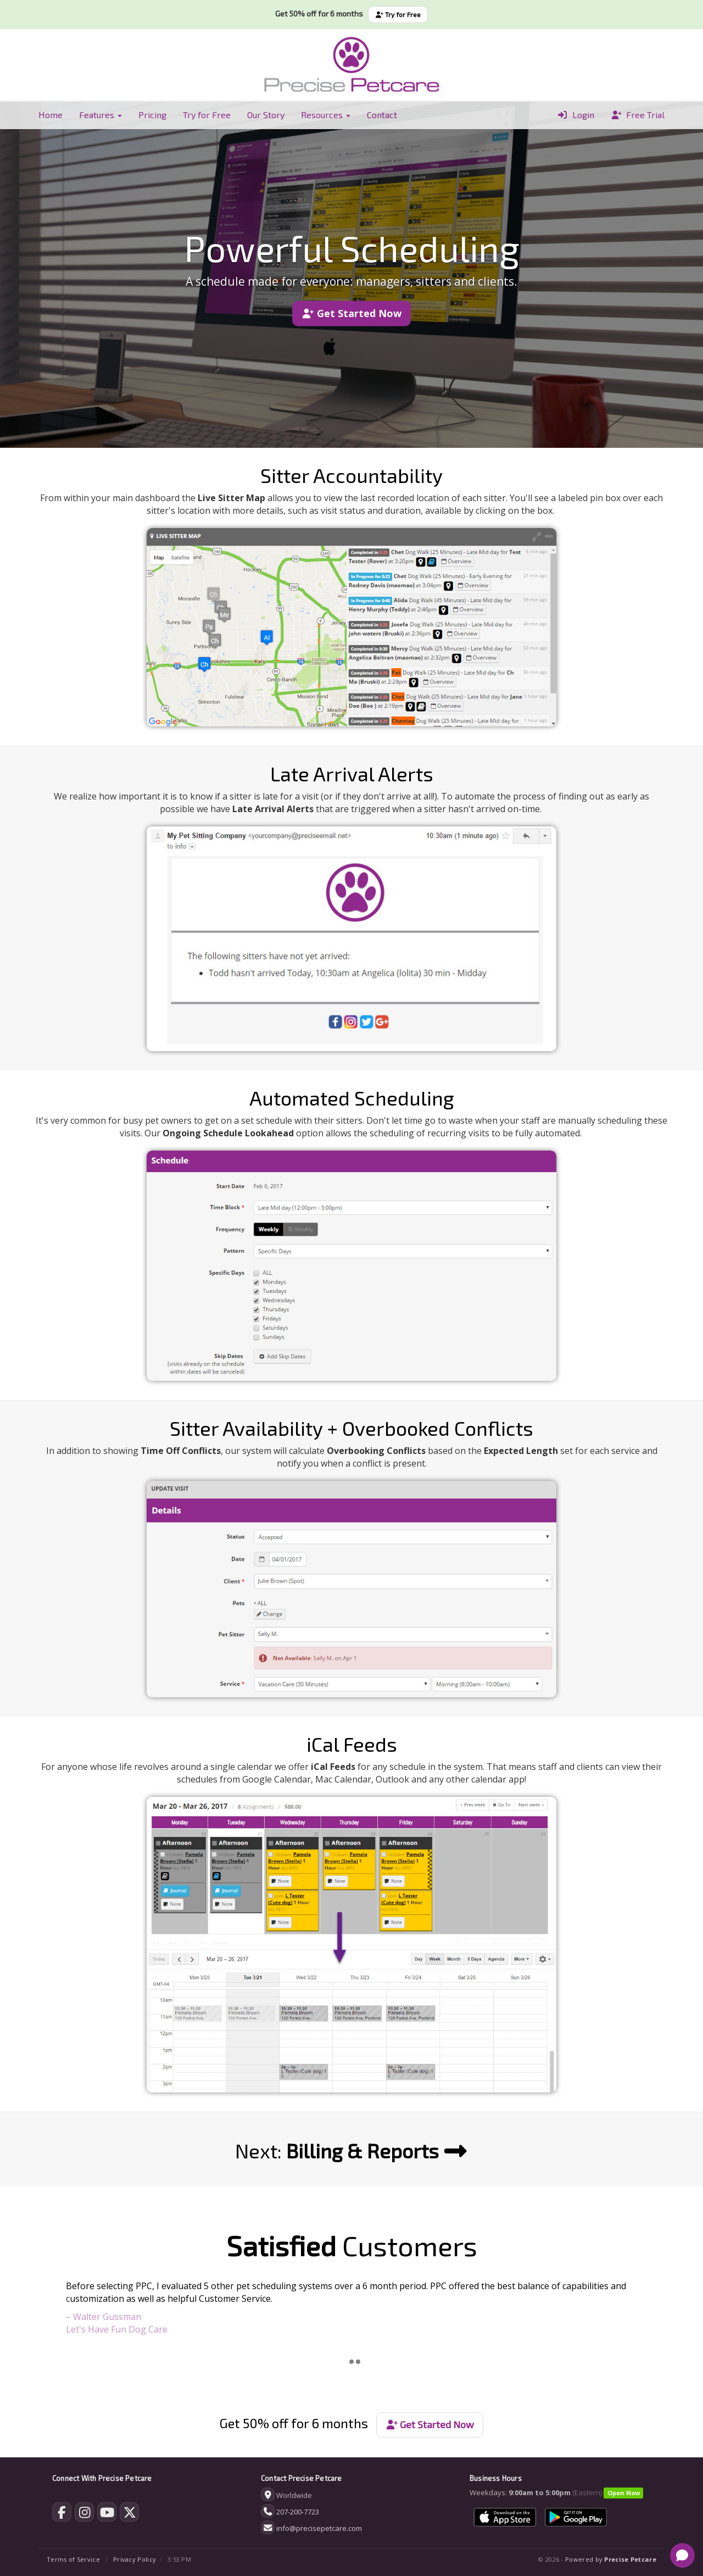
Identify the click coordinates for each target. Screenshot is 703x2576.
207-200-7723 (297, 2512)
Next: (351, 2150)
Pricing (152, 114)
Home (50, 114)
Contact (382, 114)
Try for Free (398, 14)
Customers (351, 2245)
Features (100, 114)
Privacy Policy (134, 2559)
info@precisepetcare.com (319, 2528)
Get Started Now (351, 313)
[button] (78, 2314)
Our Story (265, 114)
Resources (325, 114)
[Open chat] (682, 2555)
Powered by (610, 2559)
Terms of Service (73, 2559)
